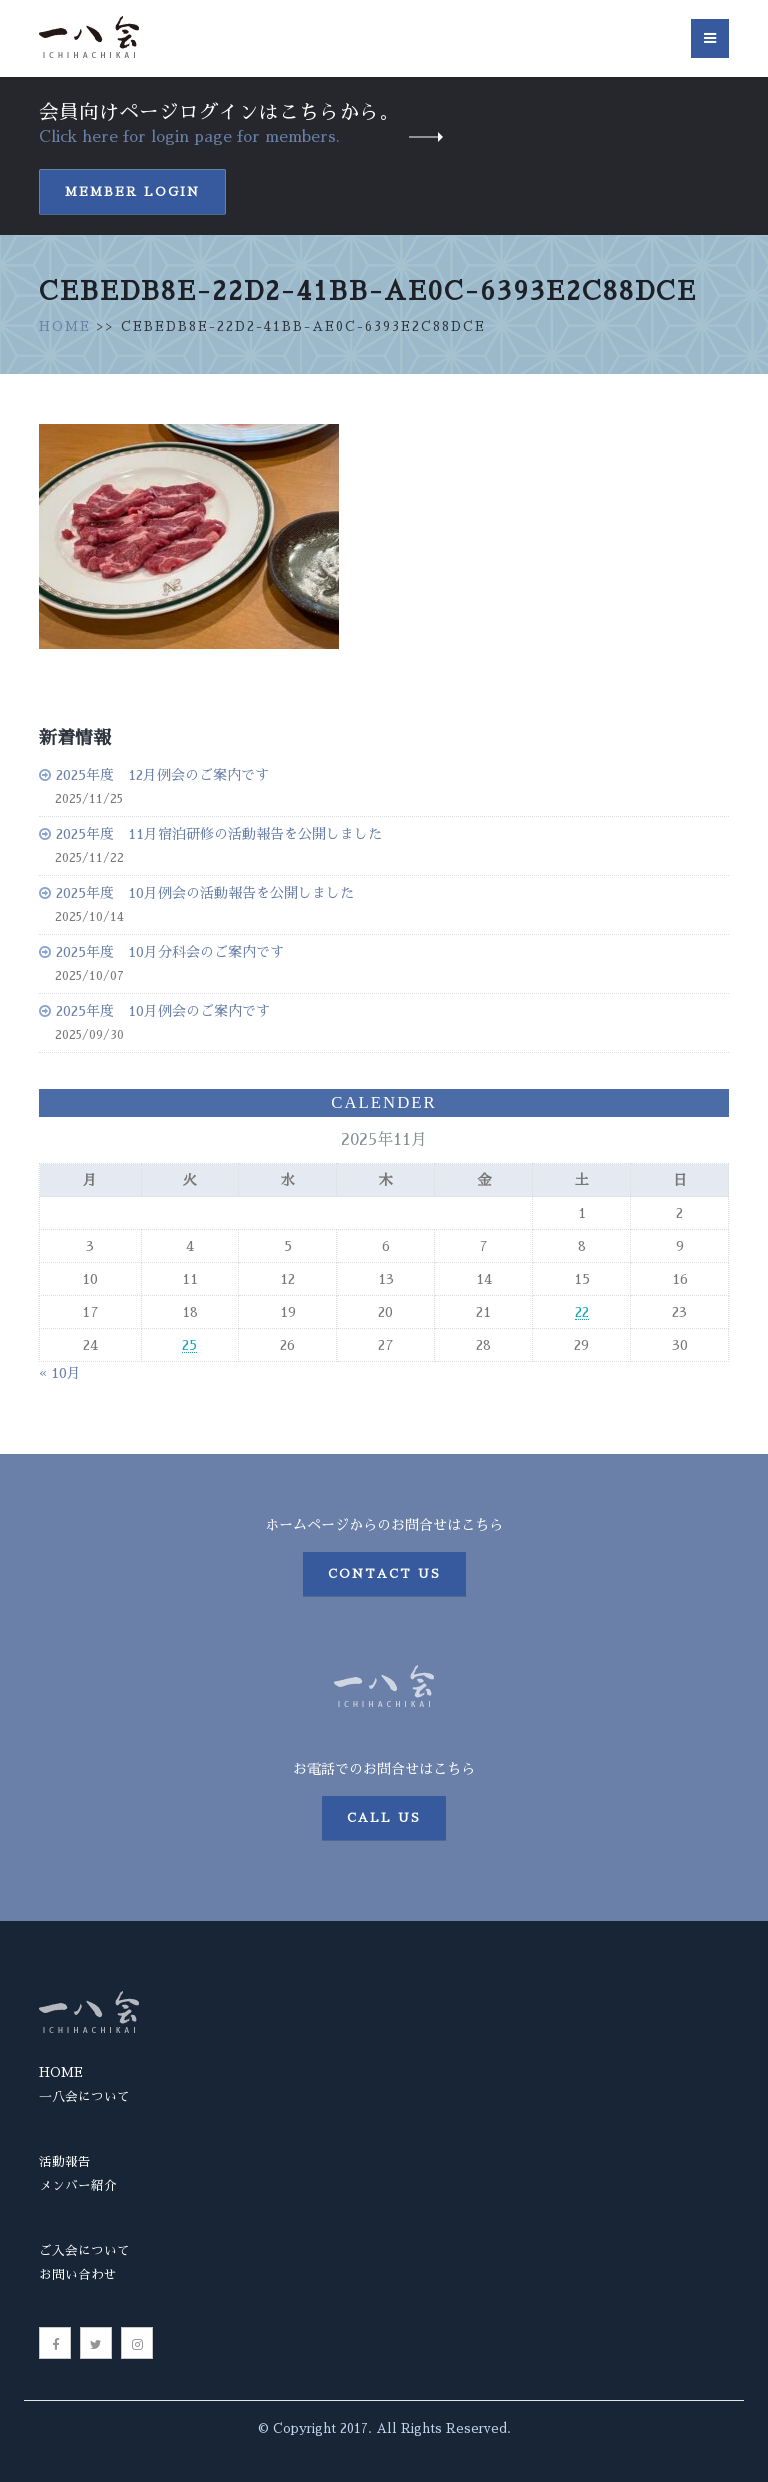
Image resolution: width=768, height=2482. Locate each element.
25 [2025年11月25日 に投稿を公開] (189, 1345)
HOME (65, 326)
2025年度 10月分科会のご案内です (170, 952)
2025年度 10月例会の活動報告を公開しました (205, 893)
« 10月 (60, 1373)
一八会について (84, 2096)
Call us (384, 1818)
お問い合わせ (78, 2274)
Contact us (384, 1574)
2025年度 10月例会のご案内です (163, 1011)
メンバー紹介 (78, 2185)
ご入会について (84, 2250)
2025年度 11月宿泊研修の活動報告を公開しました (219, 834)
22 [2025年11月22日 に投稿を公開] (582, 1312)
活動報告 (65, 2161)
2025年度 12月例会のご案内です (162, 775)
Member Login (132, 192)
